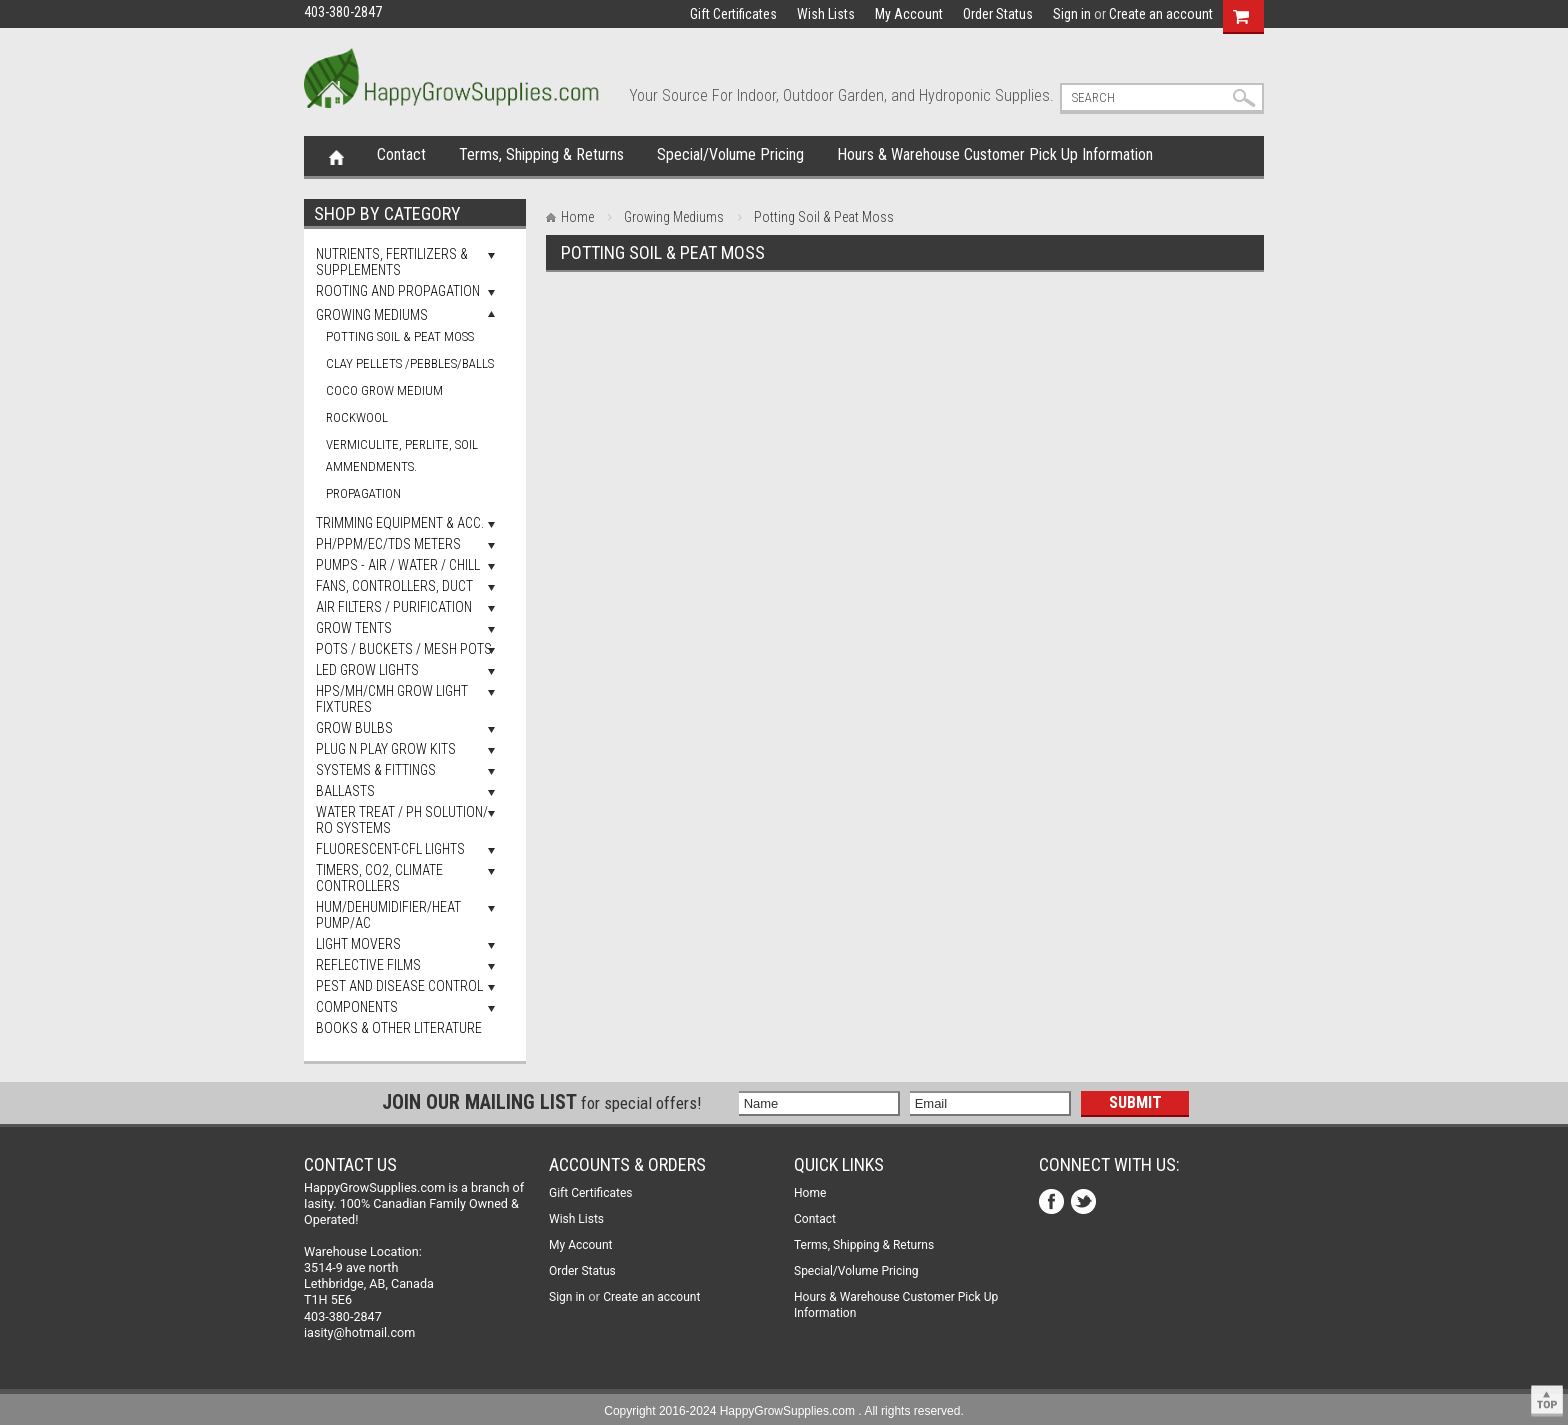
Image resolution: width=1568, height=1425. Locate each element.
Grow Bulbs (354, 728)
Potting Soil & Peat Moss (400, 336)
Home (336, 156)
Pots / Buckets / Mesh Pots (404, 649)
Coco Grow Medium (384, 390)
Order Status (998, 14)
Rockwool (357, 417)
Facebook (1053, 1203)
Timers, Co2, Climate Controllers (379, 878)
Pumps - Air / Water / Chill (398, 565)
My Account (909, 14)
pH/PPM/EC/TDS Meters (388, 544)
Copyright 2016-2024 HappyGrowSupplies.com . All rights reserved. (784, 1411)
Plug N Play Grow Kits (386, 749)
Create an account (1161, 14)
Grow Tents (354, 628)
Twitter (1085, 1203)
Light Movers (358, 944)
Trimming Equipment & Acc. (400, 523)
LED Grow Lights (367, 670)
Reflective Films (368, 965)
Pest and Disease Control (399, 986)
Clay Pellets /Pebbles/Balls (410, 363)
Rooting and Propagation (398, 291)
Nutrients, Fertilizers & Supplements (392, 262)
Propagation (363, 493)
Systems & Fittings (376, 770)
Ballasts (345, 791)
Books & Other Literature (399, 1028)
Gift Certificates (733, 14)
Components (357, 1007)
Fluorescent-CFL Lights (390, 849)
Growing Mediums (372, 315)
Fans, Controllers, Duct (394, 586)
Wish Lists (826, 14)
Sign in (1072, 14)
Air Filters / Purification (394, 607)
